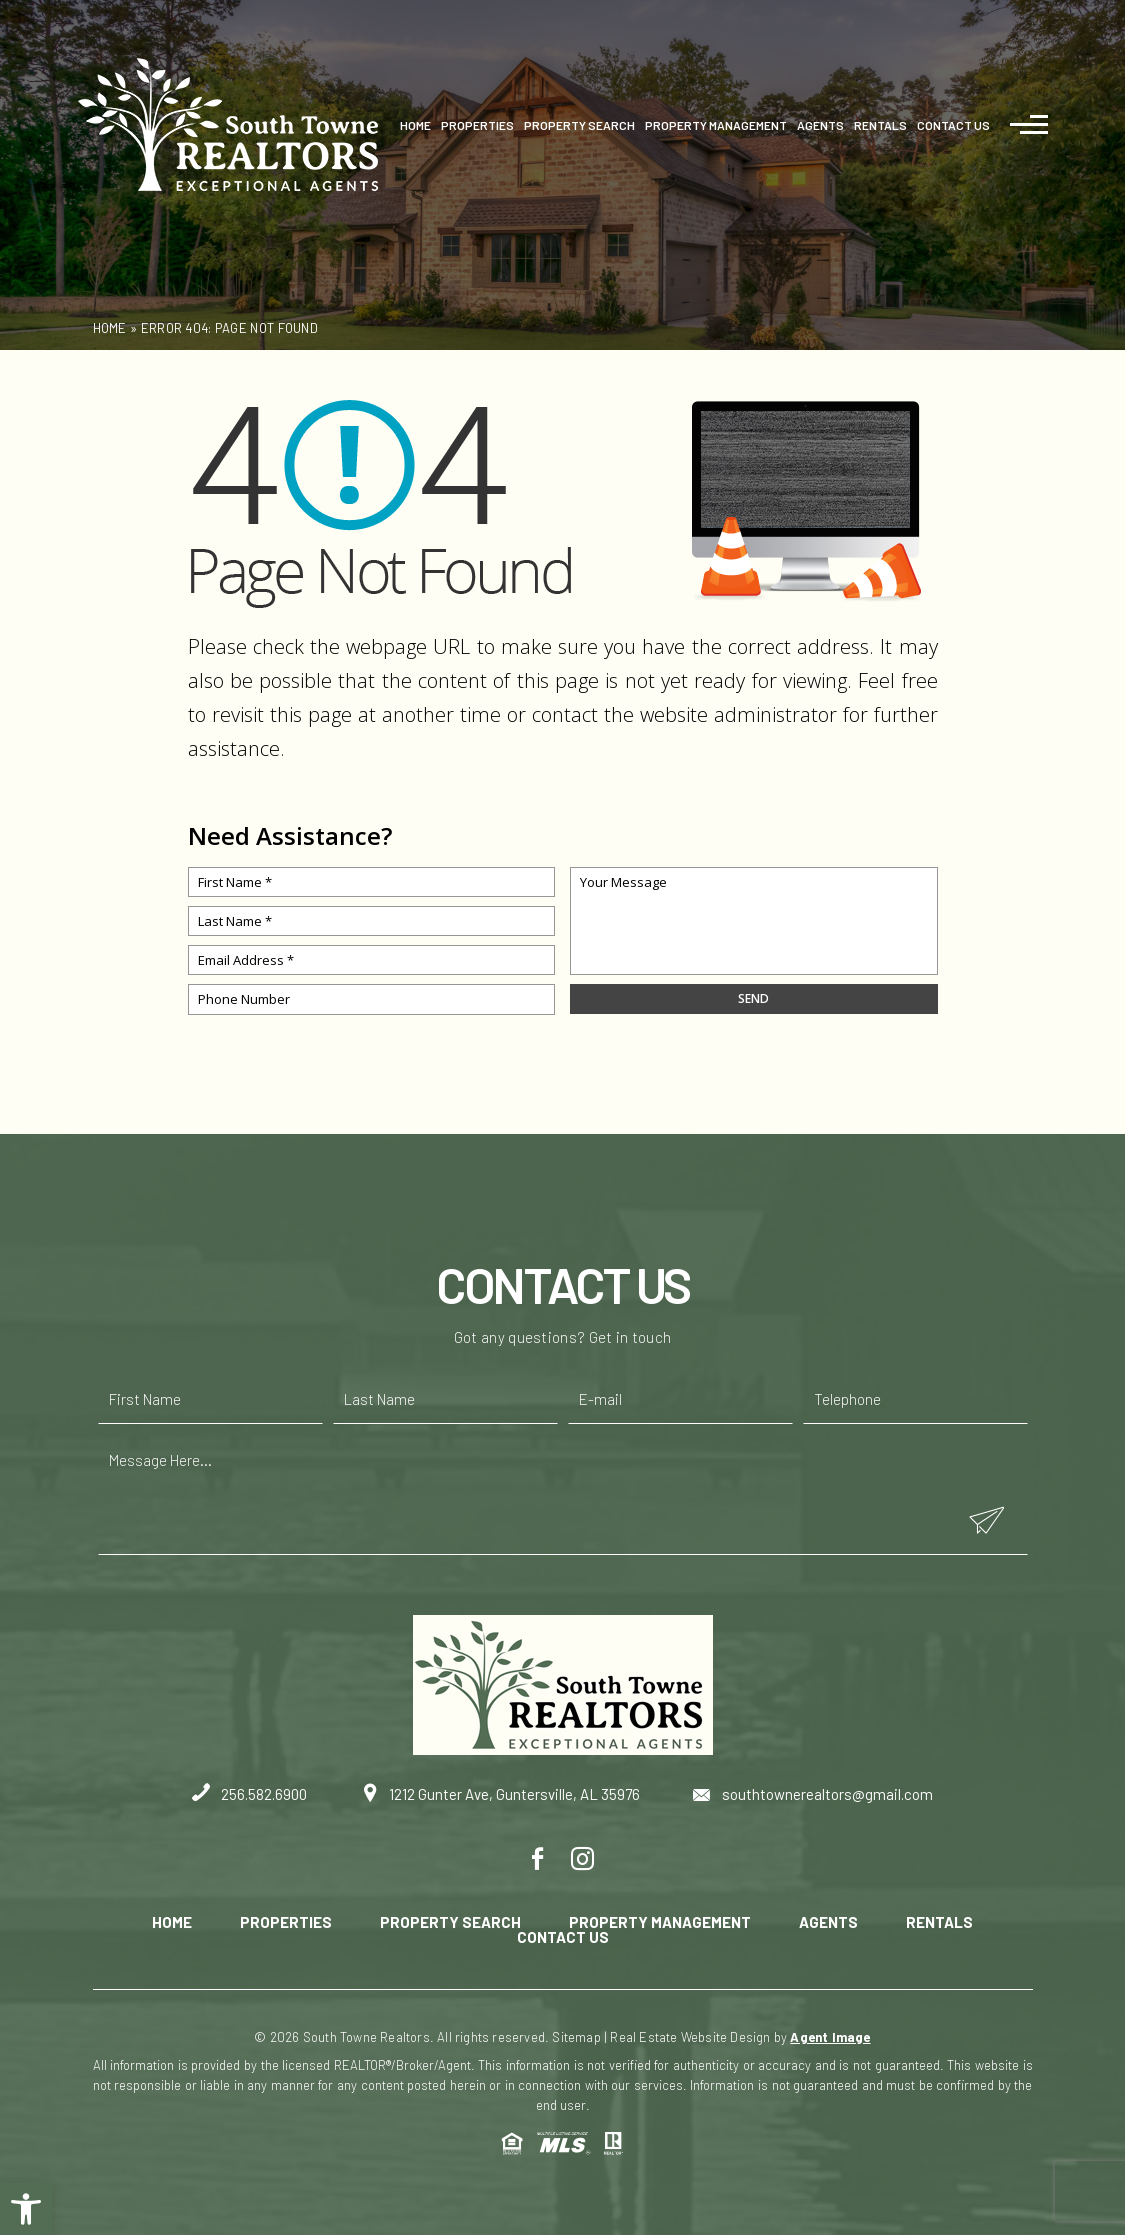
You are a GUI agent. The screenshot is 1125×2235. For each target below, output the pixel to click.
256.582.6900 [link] (249, 1794)
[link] (26, 2209)
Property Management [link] (716, 125)
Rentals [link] (880, 125)
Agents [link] (820, 125)
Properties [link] (477, 125)
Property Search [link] (579, 125)
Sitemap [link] (576, 2037)
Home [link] (415, 125)
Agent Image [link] (830, 2037)
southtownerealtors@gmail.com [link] (813, 1794)
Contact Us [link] (953, 125)
